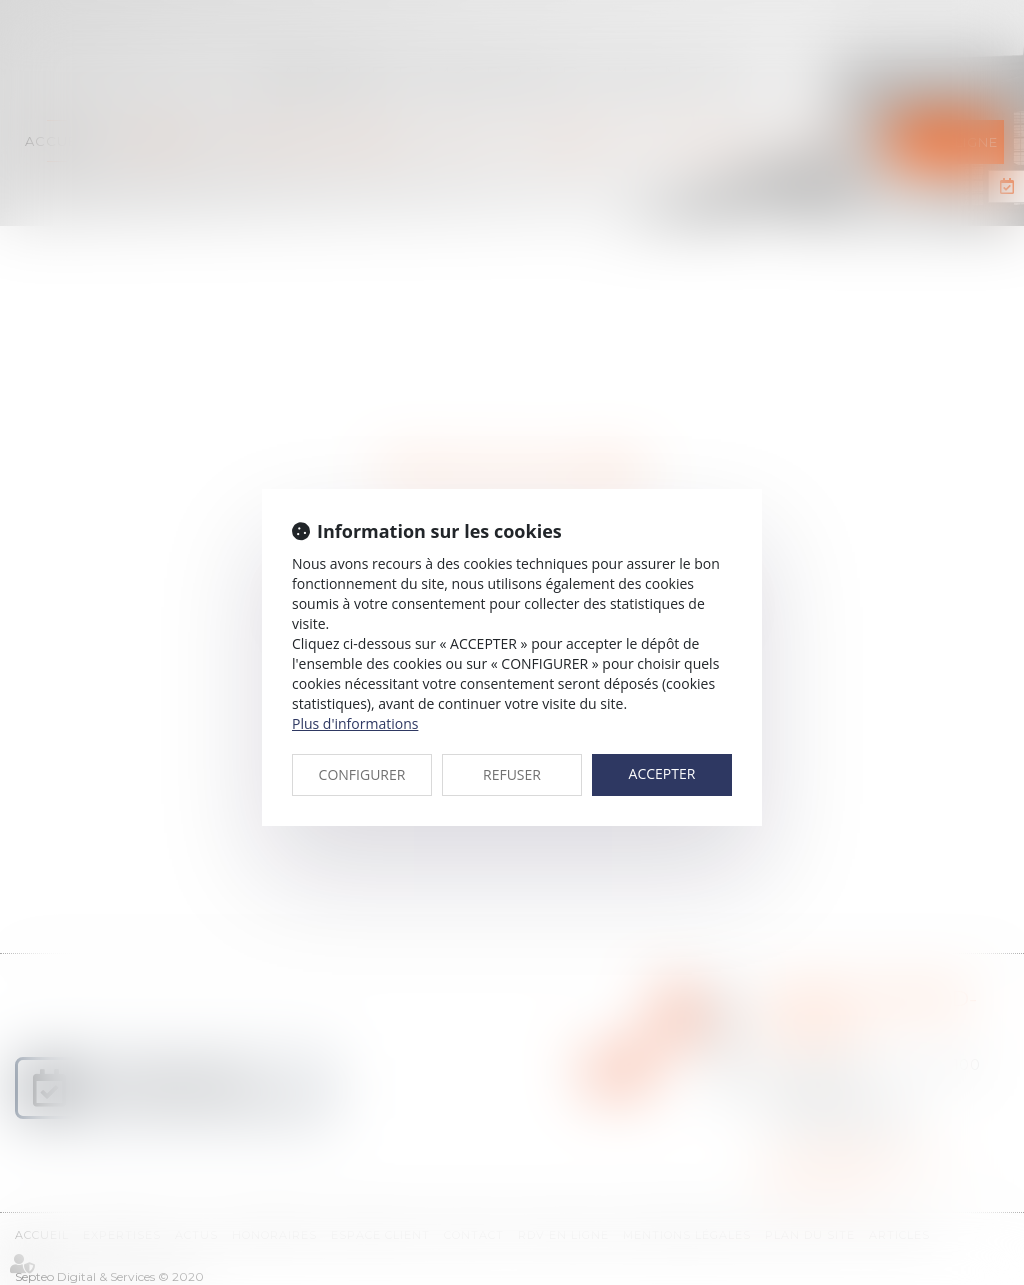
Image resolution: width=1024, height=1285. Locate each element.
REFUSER (512, 774)
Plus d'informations (355, 723)
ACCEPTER (662, 773)
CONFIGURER (362, 774)
